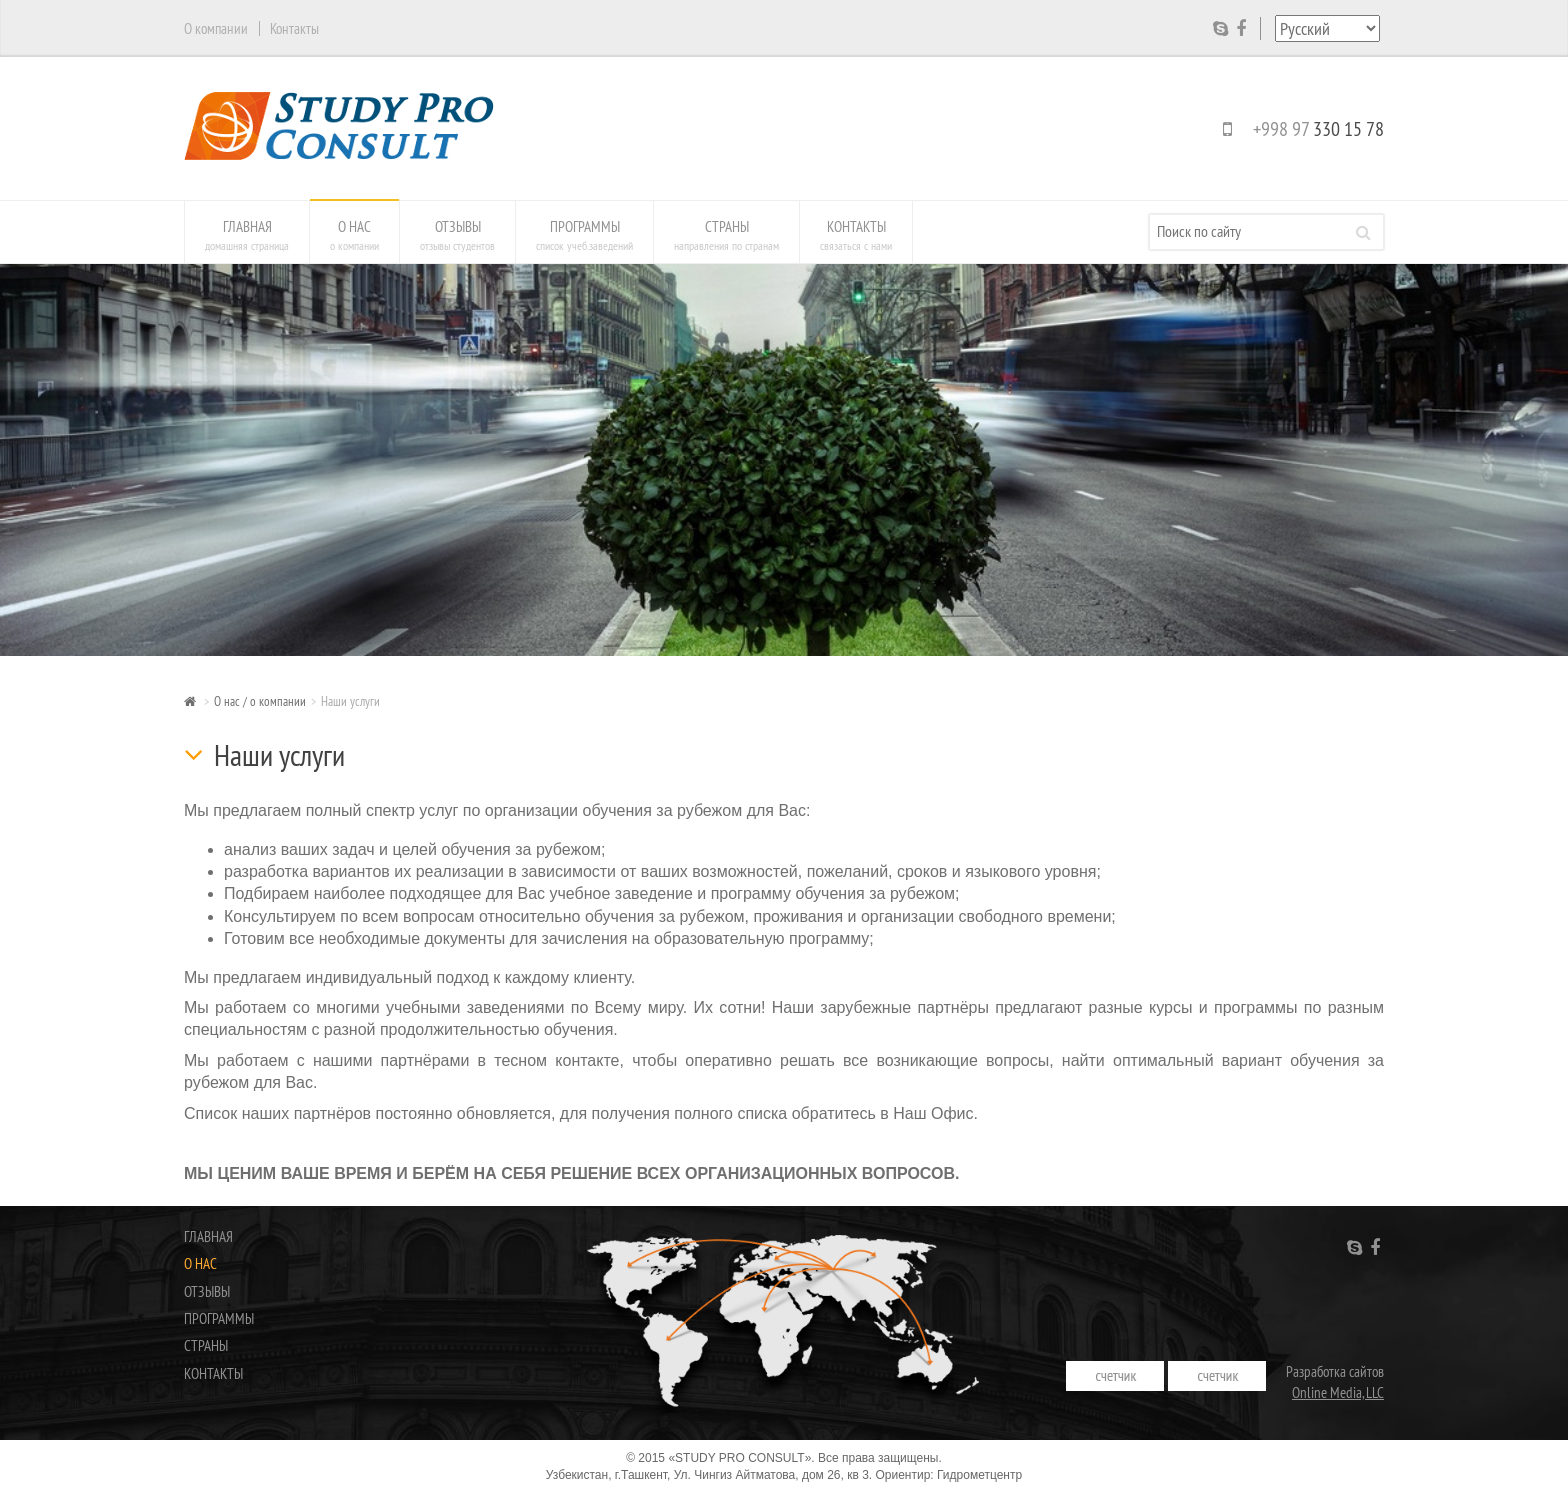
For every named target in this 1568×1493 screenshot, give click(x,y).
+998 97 (1299, 128)
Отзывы (457, 235)
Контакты (856, 235)
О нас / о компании (260, 701)
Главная (247, 235)
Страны (726, 235)
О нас (354, 235)
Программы (584, 235)
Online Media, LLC (1338, 1392)
